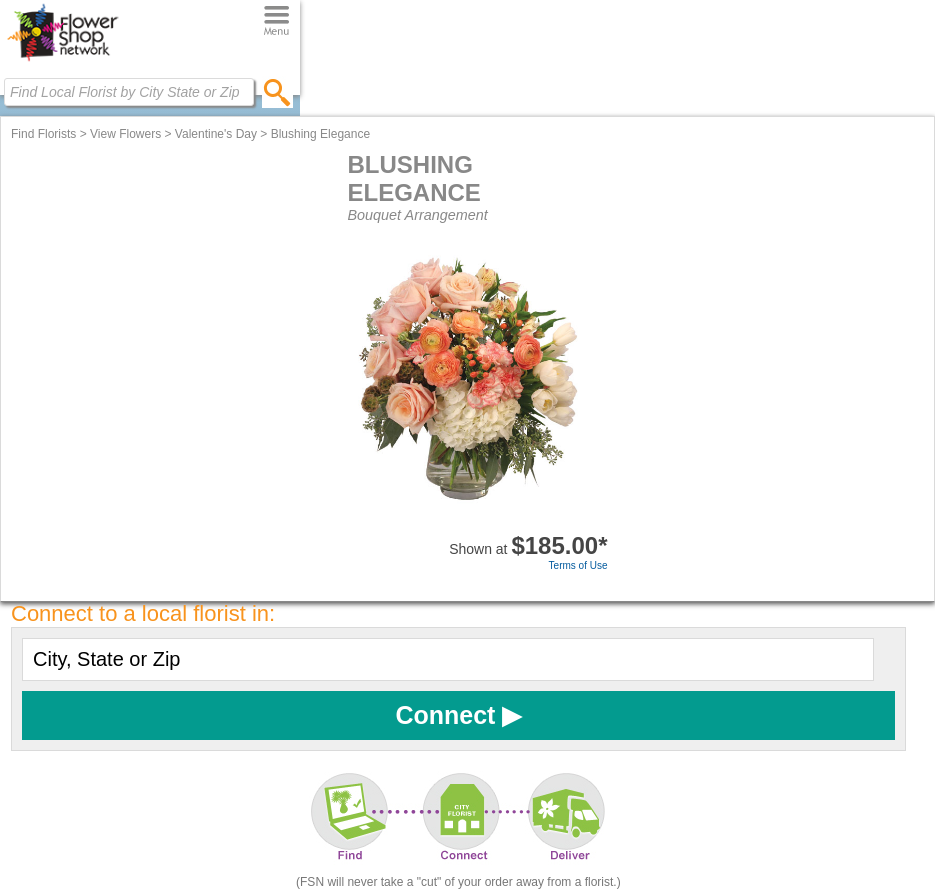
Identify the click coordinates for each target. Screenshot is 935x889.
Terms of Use (578, 565)
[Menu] (276, 21)
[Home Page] (62, 61)
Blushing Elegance (320, 134)
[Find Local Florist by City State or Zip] (129, 92)
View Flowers (125, 134)
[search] (277, 92)
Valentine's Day (216, 134)
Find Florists (43, 134)
